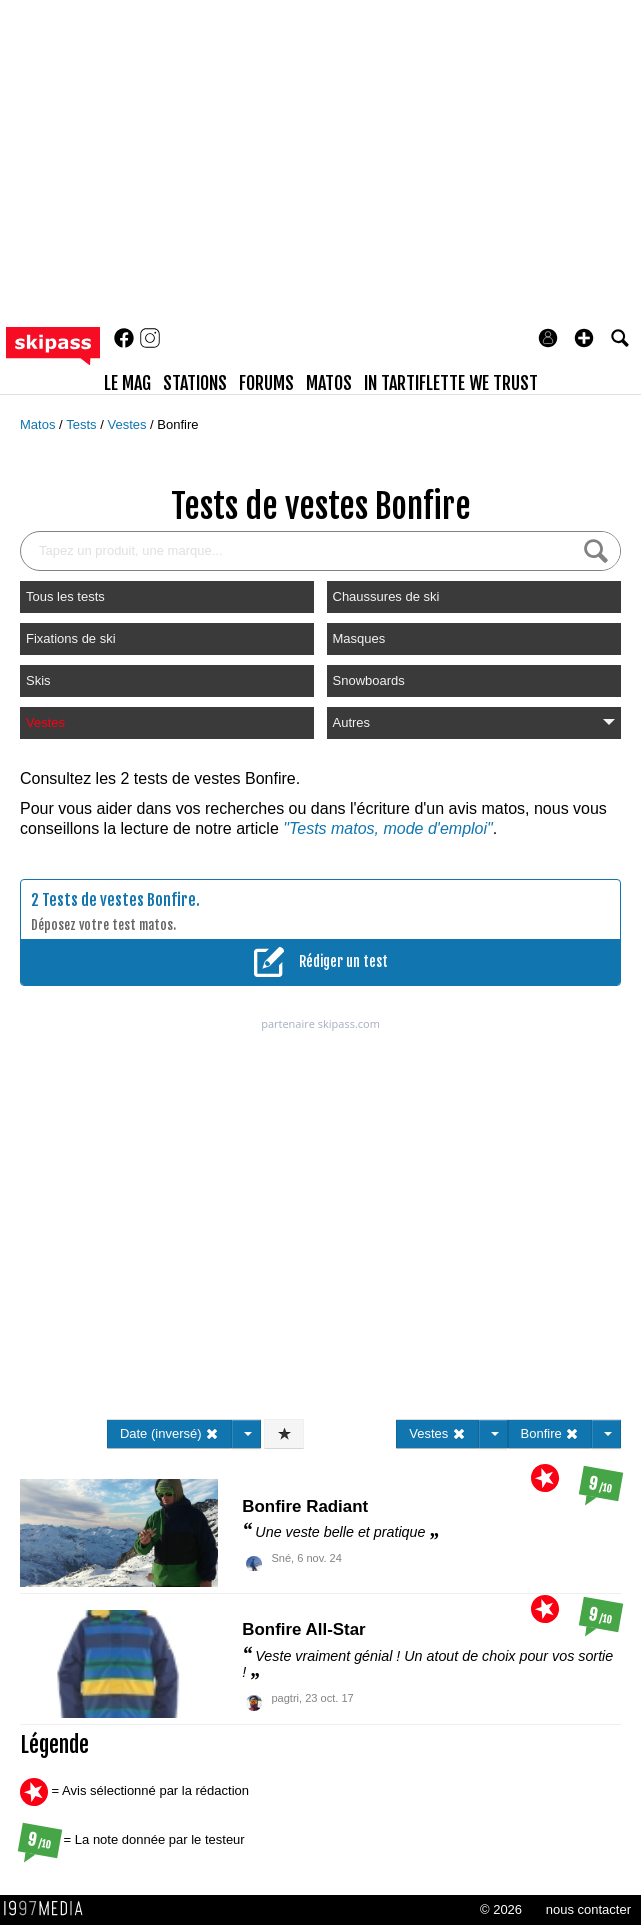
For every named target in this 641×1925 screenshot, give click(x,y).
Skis (38, 680)
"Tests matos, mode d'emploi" (387, 828)
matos (329, 383)
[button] (584, 338)
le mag (127, 383)
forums (266, 383)
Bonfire (177, 424)
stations (195, 383)
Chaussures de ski (386, 596)
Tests (83, 424)
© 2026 (501, 1909)
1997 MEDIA (49, 1909)
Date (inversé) (169, 1433)
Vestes (128, 424)
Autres (474, 722)
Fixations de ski (71, 638)
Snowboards (369, 680)
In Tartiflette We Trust (451, 383)
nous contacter (588, 1909)
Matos (39, 424)
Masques (359, 638)
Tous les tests (65, 596)
